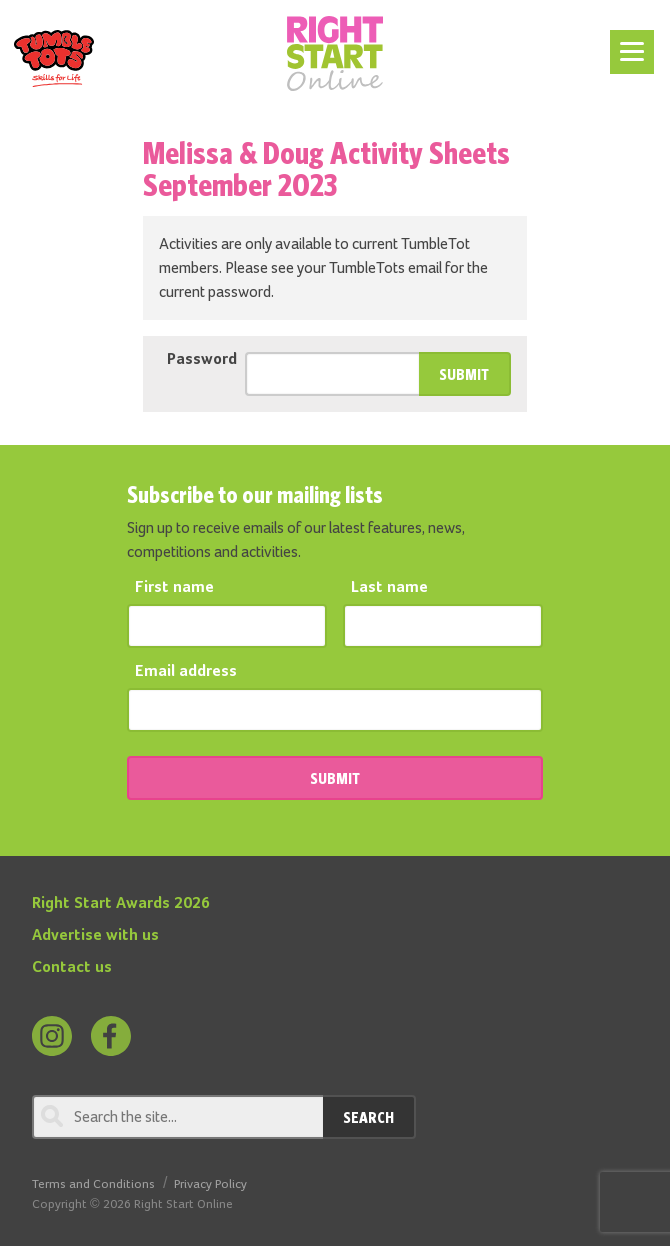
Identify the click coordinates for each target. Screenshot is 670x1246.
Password (202, 360)
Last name (389, 588)
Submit (464, 374)
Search (368, 1117)
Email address (186, 672)
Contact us (72, 968)
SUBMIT (335, 778)
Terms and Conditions (93, 1184)
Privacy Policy (210, 1184)
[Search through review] (177, 1117)
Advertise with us (95, 936)
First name (174, 588)
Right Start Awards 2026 (121, 904)
